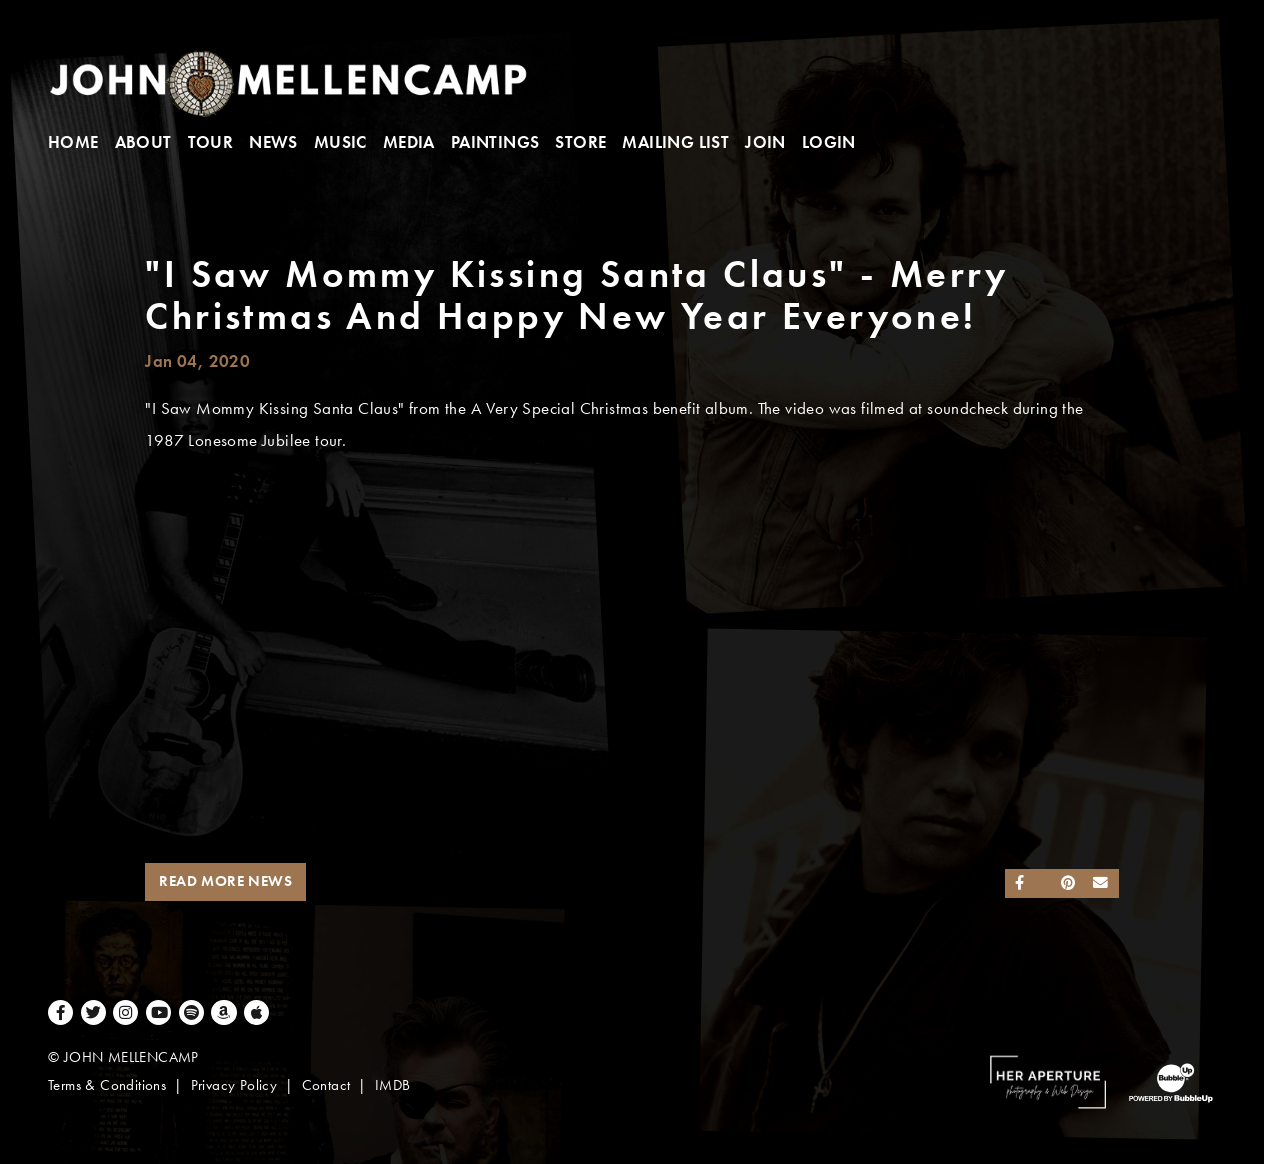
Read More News (225, 881)
